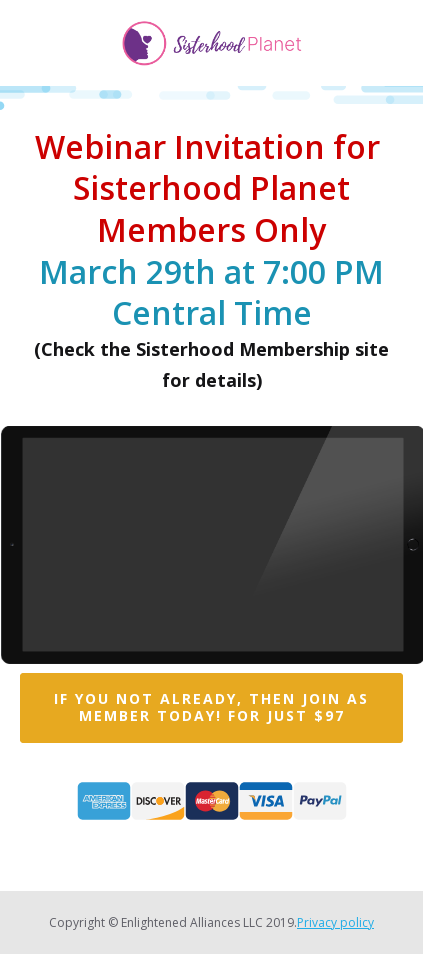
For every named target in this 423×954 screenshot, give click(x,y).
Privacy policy (335, 922)
